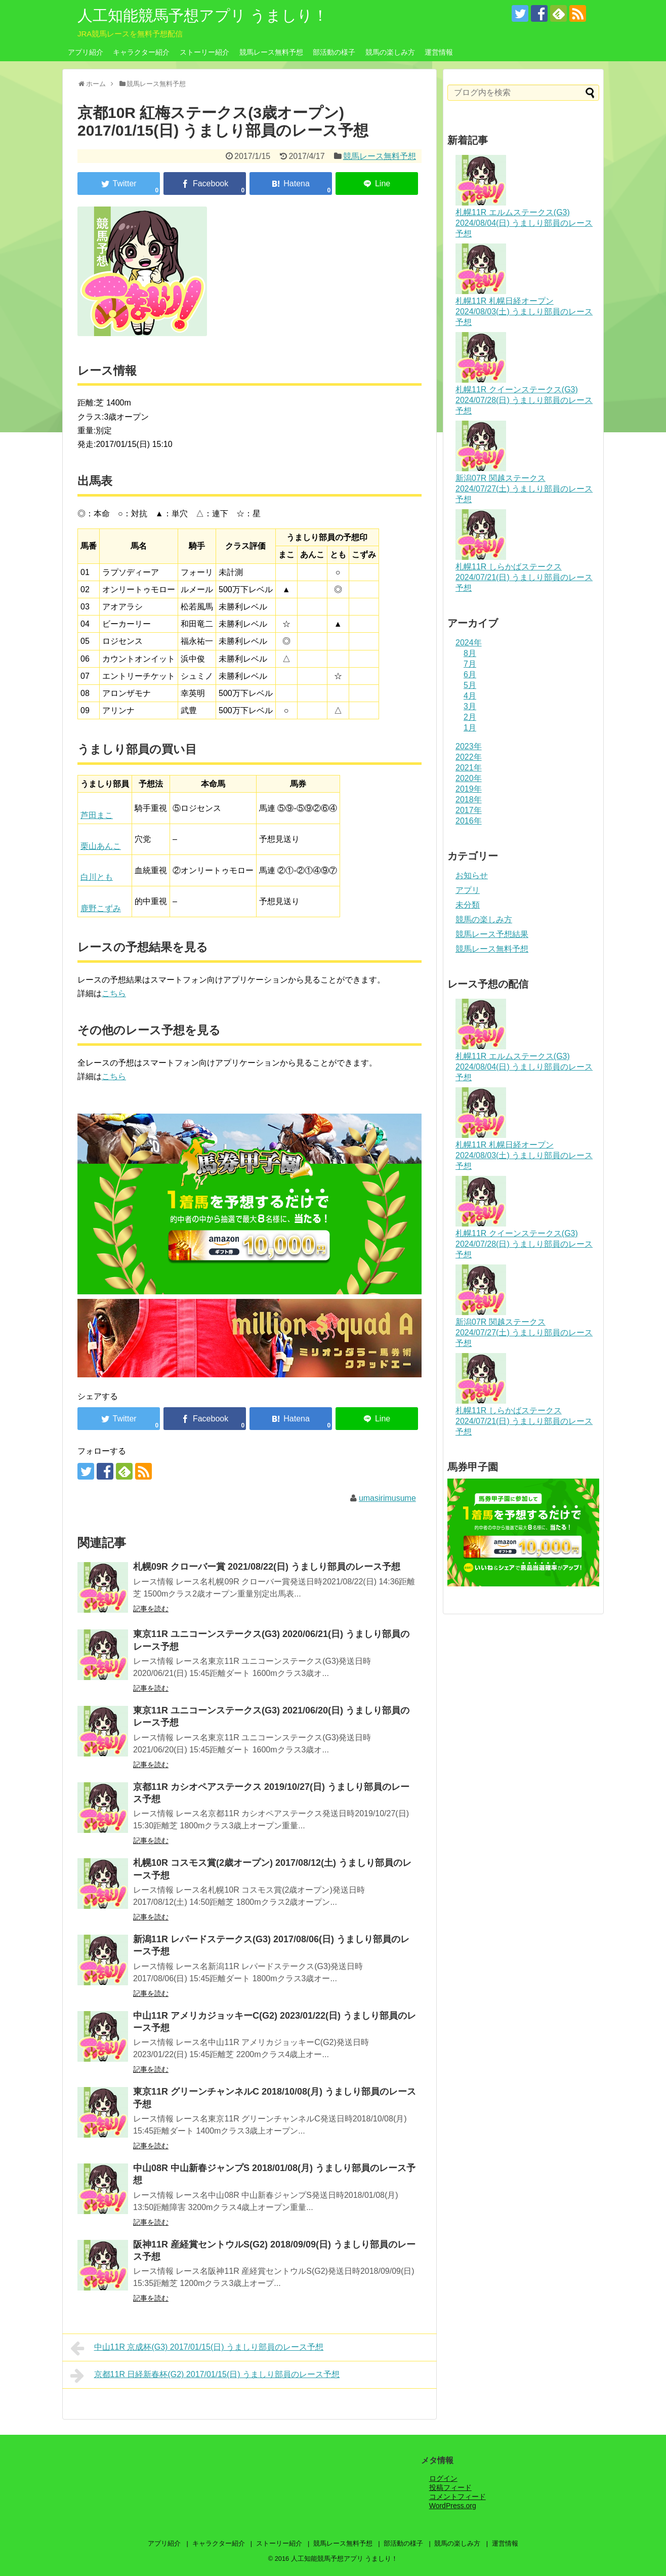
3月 (470, 706)
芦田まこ (96, 815)
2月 (470, 717)
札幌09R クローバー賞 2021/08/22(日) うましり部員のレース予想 (266, 1567)
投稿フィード (450, 2487)
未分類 (467, 905)
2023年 (468, 746)
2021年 (468, 767)
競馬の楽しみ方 (390, 52)
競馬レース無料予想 (271, 52)
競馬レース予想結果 (491, 934)
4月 (470, 695)
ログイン (443, 2478)
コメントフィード (457, 2496)
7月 (470, 664)
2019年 (468, 789)
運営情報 (439, 52)
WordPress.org (452, 2506)
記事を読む (151, 1609)
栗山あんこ (100, 846)
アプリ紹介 (85, 52)
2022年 (468, 757)
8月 (470, 653)
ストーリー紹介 (204, 52)
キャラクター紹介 (141, 52)
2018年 (468, 799)
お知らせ (471, 875)
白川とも (96, 877)
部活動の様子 (334, 52)
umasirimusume (387, 1498)
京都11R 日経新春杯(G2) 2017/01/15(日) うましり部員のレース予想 (205, 2375)
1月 (470, 727)
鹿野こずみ (100, 908)
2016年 (468, 820)
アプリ (467, 890)
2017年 (468, 810)
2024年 (468, 642)
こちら (114, 993)
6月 (470, 674)
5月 (470, 685)
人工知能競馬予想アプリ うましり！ (202, 15)
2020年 (468, 778)
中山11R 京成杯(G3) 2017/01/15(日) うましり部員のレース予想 (196, 2348)
